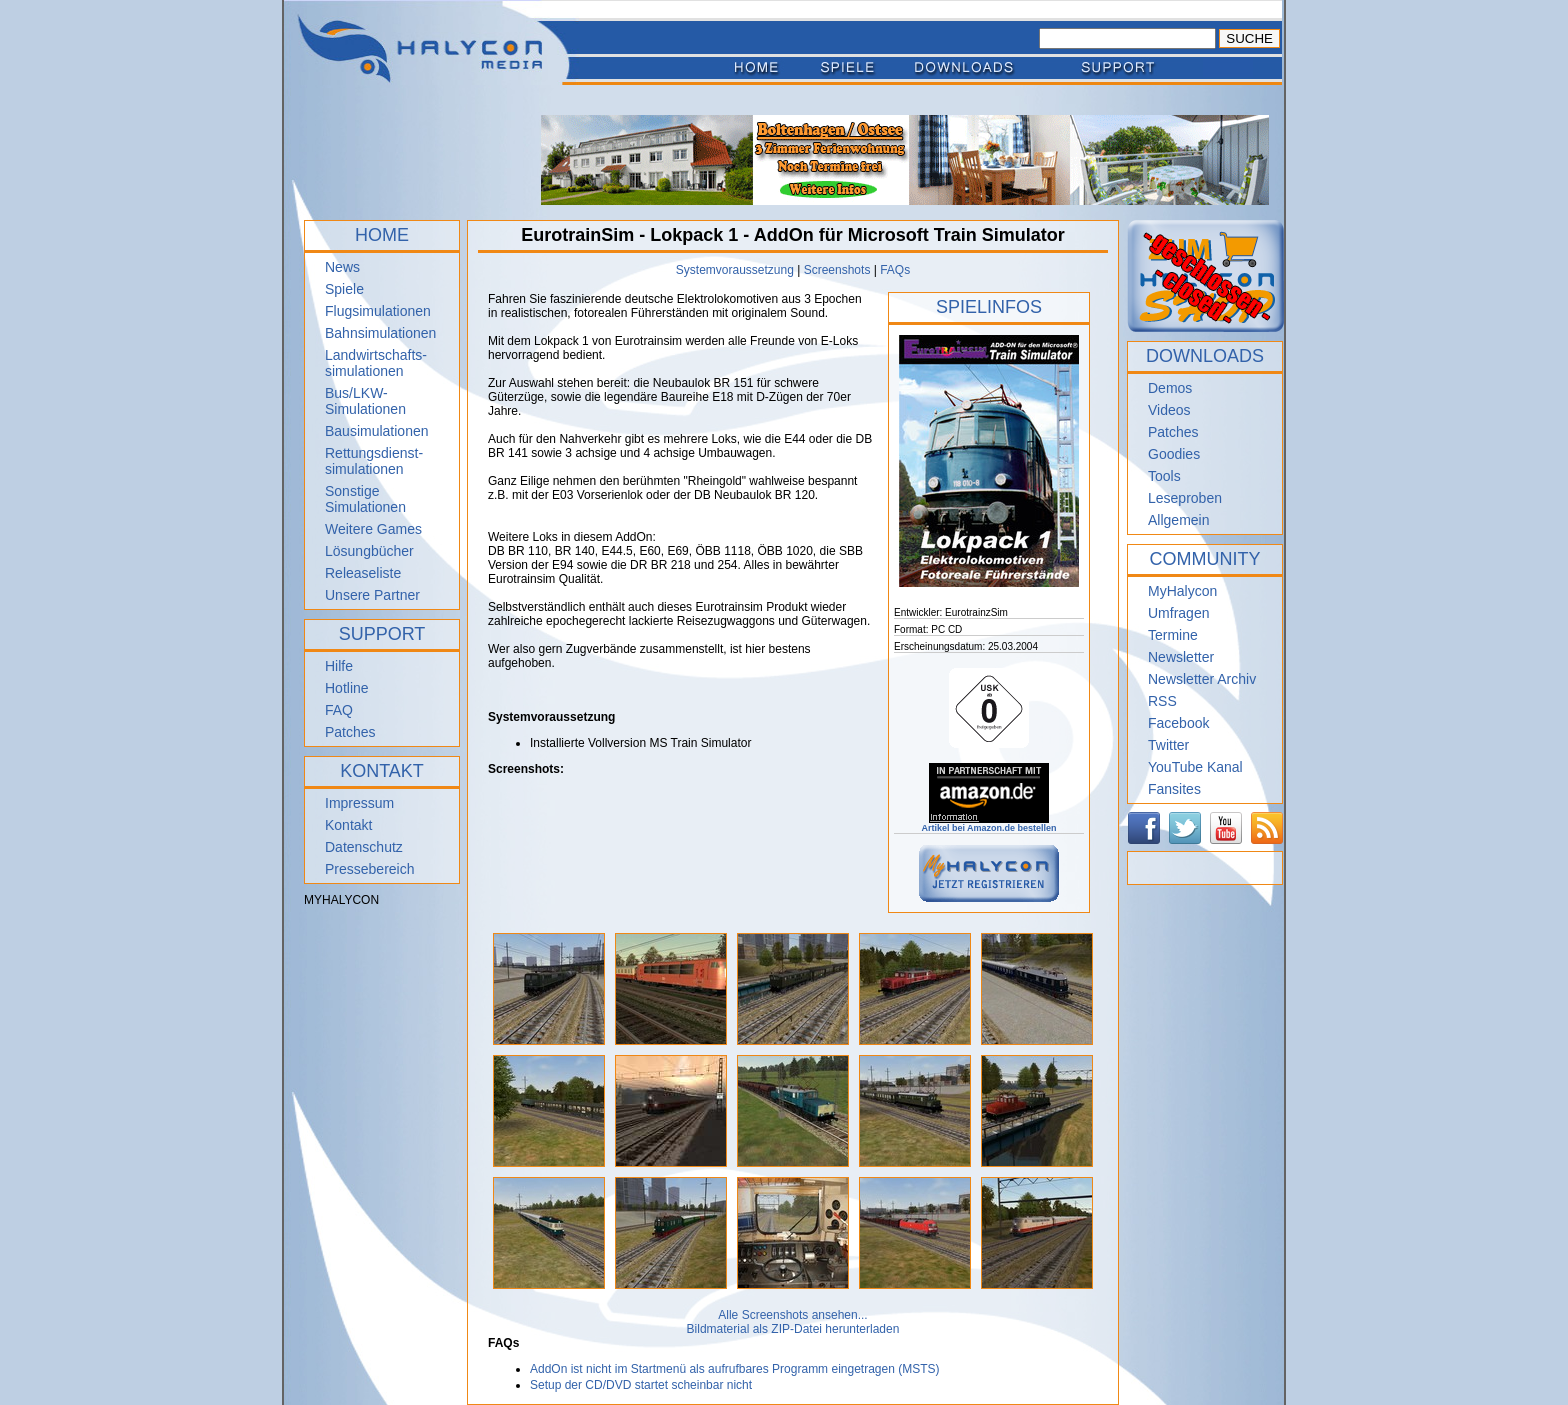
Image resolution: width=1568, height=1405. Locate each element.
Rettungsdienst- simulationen (374, 461)
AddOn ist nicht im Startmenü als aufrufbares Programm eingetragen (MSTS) (735, 1369)
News (342, 267)
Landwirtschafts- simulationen (376, 363)
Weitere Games (373, 529)
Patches (350, 732)
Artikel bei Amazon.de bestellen (988, 824)
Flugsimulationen (378, 311)
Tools (1164, 476)
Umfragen (1178, 613)
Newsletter (1181, 657)
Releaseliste (363, 573)
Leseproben (1185, 498)
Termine (1173, 635)
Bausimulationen (377, 431)
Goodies (1174, 454)
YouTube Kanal (1195, 767)
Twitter (1168, 745)
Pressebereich (370, 869)
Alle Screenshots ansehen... (792, 1315)
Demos (1170, 388)
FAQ (339, 710)
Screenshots (837, 270)
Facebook (1178, 723)
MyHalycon (1182, 591)
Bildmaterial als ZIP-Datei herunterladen (793, 1329)
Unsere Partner (372, 595)
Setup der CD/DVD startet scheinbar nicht (641, 1385)
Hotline (347, 688)
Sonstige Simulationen (365, 499)
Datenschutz (364, 847)
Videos (1169, 410)
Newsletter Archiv (1202, 679)
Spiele (344, 289)
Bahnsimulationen (380, 333)
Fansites (1174, 789)
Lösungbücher (369, 551)
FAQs (895, 270)
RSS (1162, 701)
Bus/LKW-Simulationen (365, 401)
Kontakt (348, 825)
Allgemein (1178, 520)
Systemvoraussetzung (735, 270)
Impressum (359, 803)
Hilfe (339, 666)
